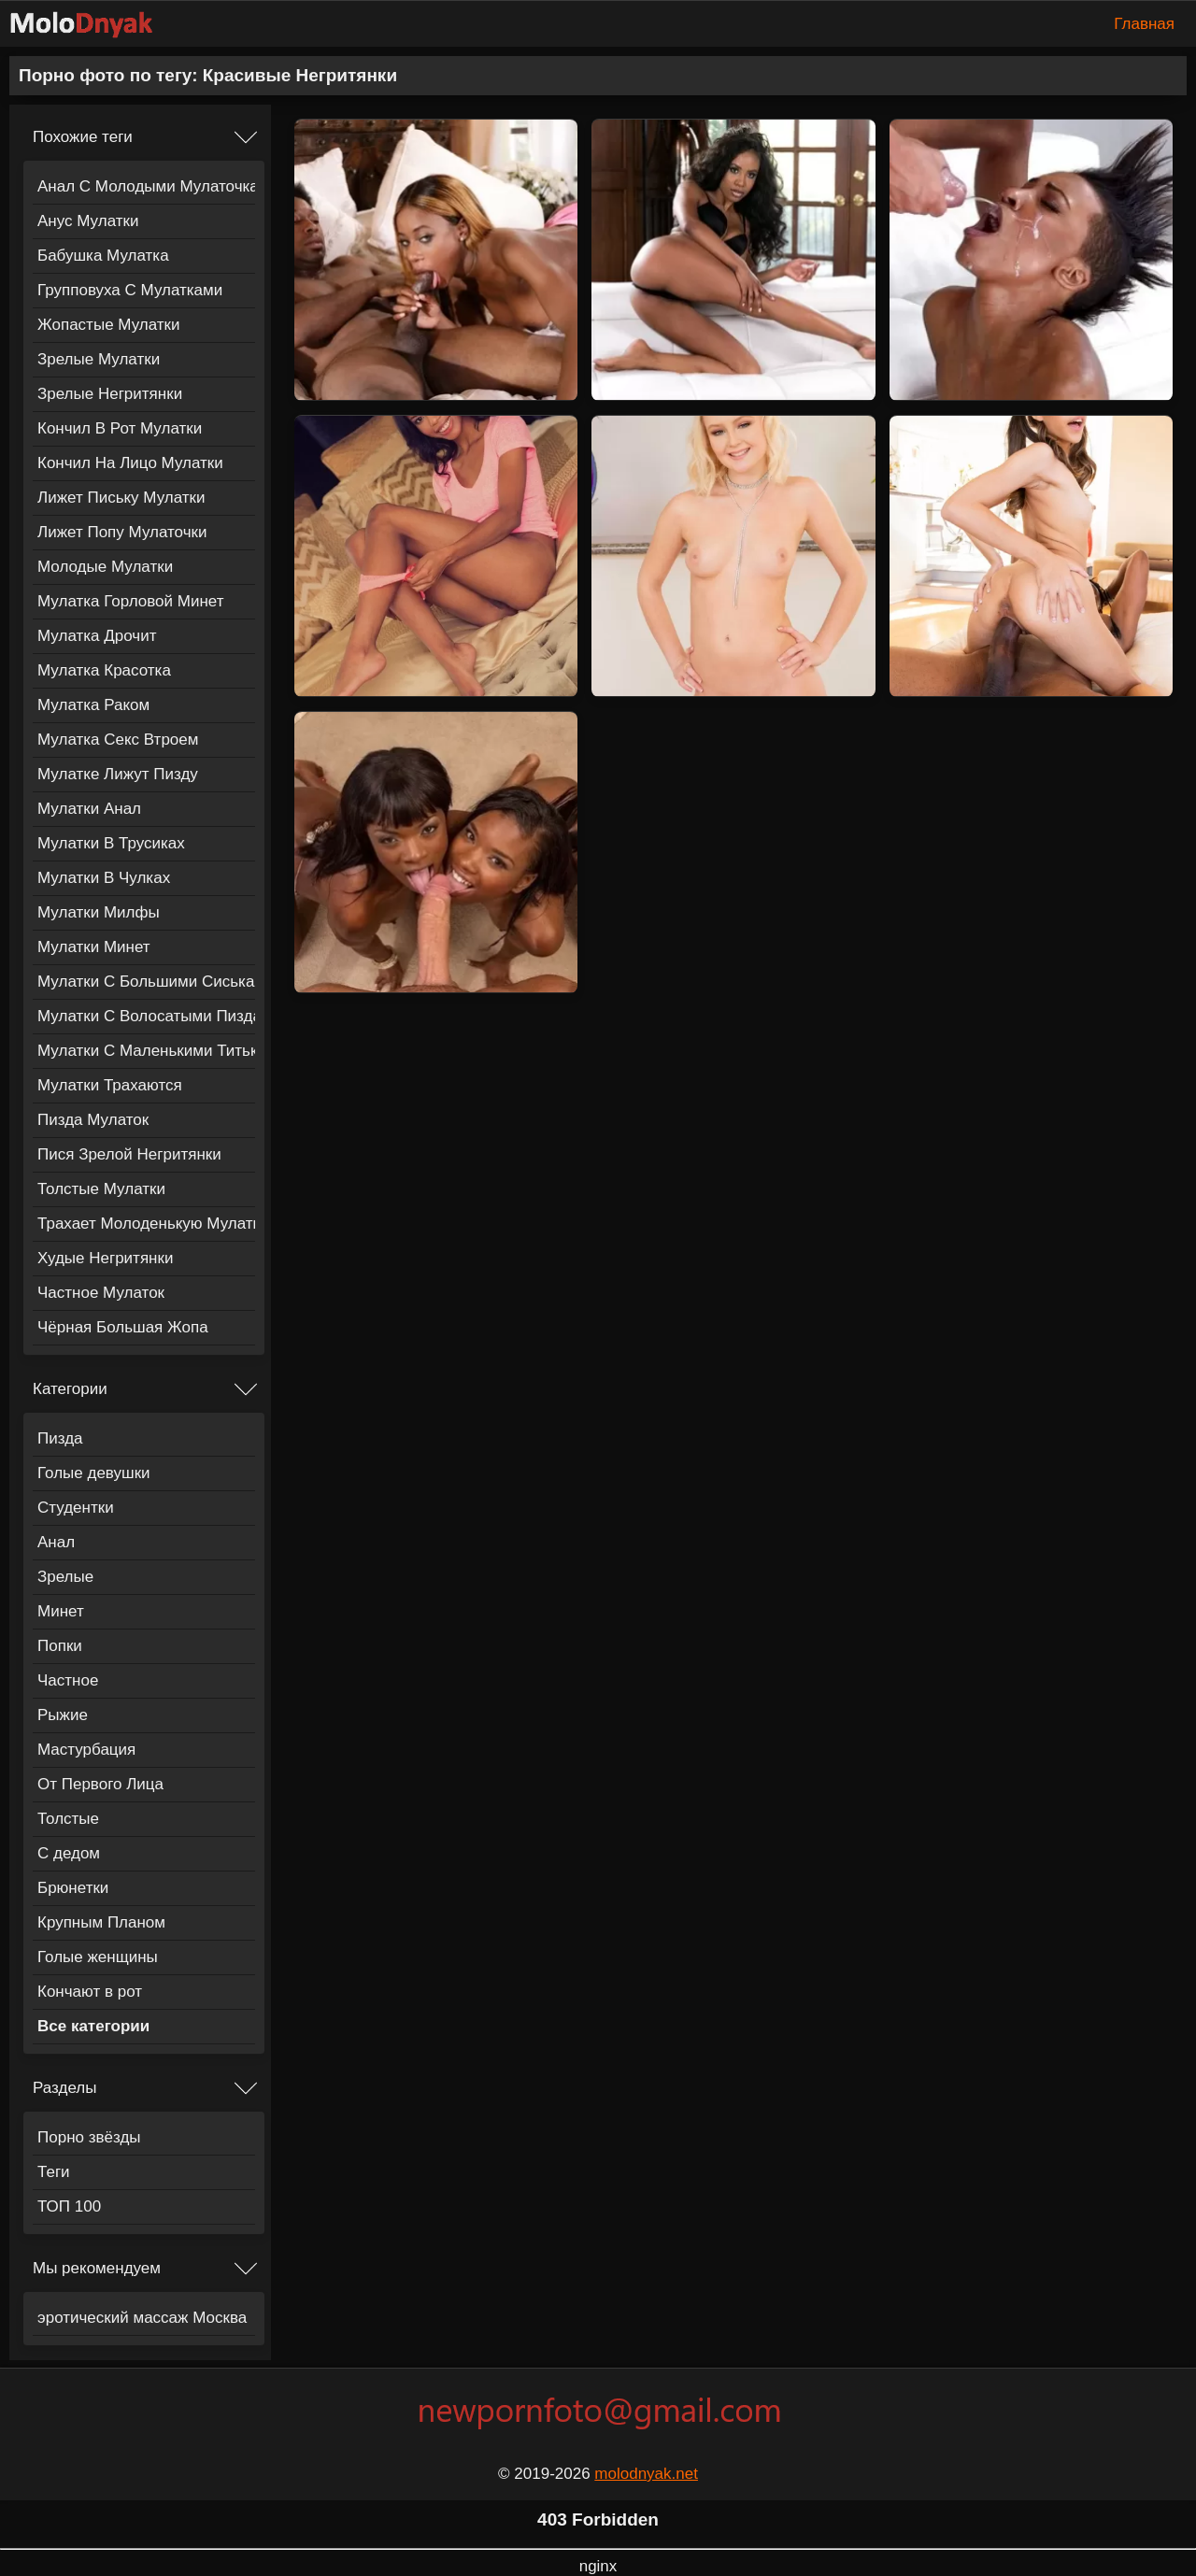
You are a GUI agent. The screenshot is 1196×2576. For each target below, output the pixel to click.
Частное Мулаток (100, 1293)
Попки (59, 1646)
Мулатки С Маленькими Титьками (146, 1051)
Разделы (64, 2088)
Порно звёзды (89, 2137)
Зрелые (65, 1577)
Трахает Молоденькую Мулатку (146, 1223)
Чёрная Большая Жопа (122, 1327)
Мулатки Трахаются (109, 1085)
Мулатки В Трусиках (111, 843)
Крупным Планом (101, 1922)
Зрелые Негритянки (109, 394)
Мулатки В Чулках (103, 878)
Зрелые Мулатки (98, 359)
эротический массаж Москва (142, 2318)
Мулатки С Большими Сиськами (146, 981)
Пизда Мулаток (93, 1120)
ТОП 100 (69, 2206)
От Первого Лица (100, 1784)
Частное (67, 1680)
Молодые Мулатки (105, 567)
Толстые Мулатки (101, 1189)
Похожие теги (83, 137)
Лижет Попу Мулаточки (121, 532)
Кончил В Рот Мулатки (119, 428)
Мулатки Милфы (98, 912)
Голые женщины (97, 1957)
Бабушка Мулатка (103, 255)
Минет (60, 1611)
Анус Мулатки (87, 221)
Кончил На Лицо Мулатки (130, 463)
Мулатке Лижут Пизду (117, 774)
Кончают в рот (89, 1991)
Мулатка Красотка (104, 670)
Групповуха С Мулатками (129, 290)
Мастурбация (86, 1749)
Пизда (60, 1438)
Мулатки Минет (93, 947)
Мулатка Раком (93, 705)
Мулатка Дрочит (96, 636)
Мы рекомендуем (97, 2268)
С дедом (68, 1853)
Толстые (68, 1819)
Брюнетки (72, 1888)
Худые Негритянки (105, 1258)
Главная (1144, 24)
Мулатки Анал (89, 809)
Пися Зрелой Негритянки (129, 1154)
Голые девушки (93, 1473)
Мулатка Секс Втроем (117, 739)
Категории (70, 1389)
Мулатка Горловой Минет (130, 601)
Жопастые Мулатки (108, 325)
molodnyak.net (646, 2474)
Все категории (93, 2026)
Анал (56, 1542)
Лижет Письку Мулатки (121, 497)
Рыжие (62, 1715)
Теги (53, 2172)
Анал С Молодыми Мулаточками (146, 186)
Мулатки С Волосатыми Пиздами (146, 1016)
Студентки (75, 1507)
